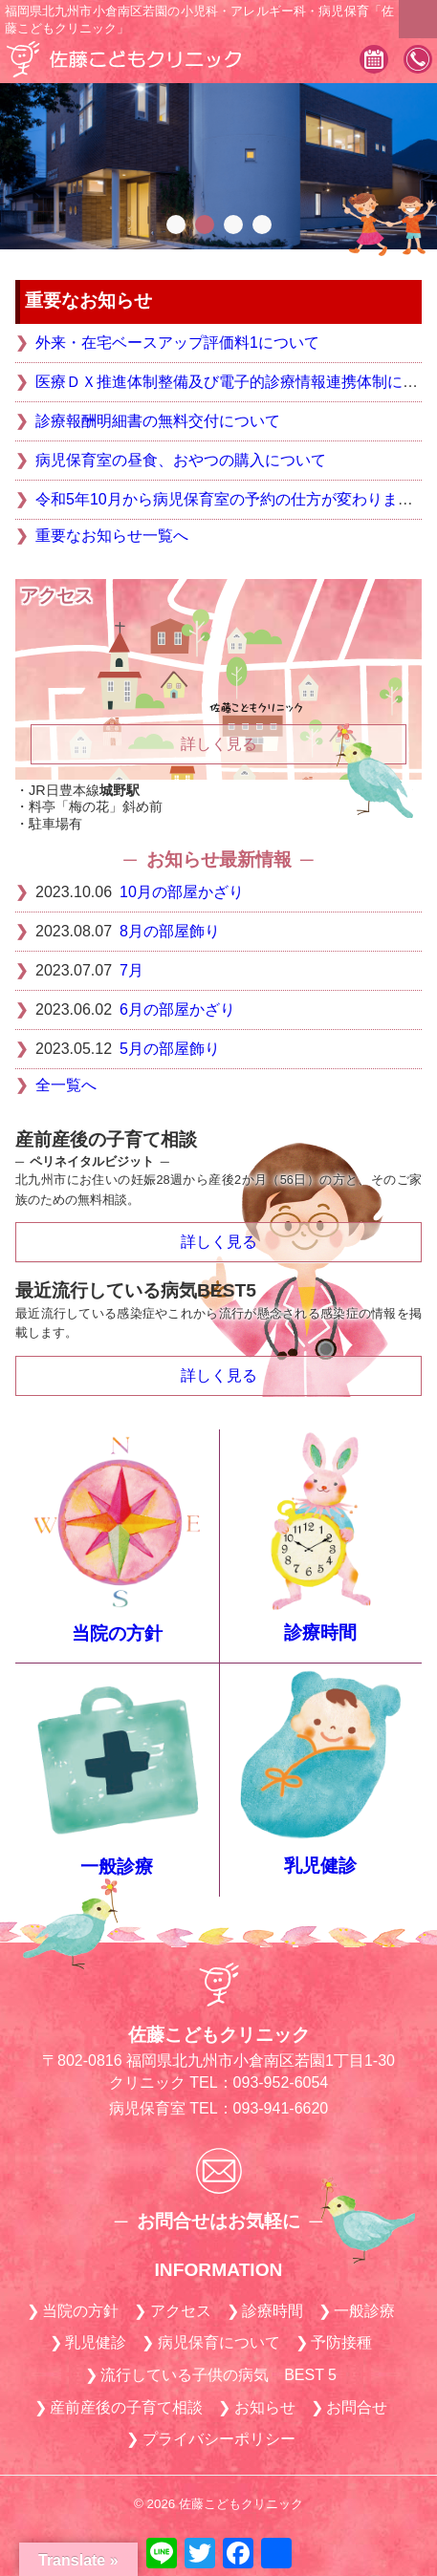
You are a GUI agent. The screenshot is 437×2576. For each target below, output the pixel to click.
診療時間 (320, 1632)
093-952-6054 (417, 61)
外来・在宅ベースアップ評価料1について (177, 342)
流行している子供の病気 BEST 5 (218, 2375)
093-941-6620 (281, 2108)
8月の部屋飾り (170, 931)
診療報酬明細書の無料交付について (157, 421)
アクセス (180, 2311)
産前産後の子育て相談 (126, 2407)
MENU (418, 19)
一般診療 (116, 1867)
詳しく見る (219, 1242)
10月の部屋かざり (182, 892)
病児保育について (219, 2342)
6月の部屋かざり (177, 1009)
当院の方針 (117, 1633)
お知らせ (264, 2407)
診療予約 (373, 61)
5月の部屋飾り (170, 1049)
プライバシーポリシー (218, 2439)
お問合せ (356, 2407)
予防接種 (341, 2342)
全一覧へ (66, 1085)
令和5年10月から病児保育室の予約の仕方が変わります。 (231, 499)
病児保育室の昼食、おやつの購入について (180, 460)
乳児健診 (320, 1866)
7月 (131, 970)
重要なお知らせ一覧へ (111, 535)
